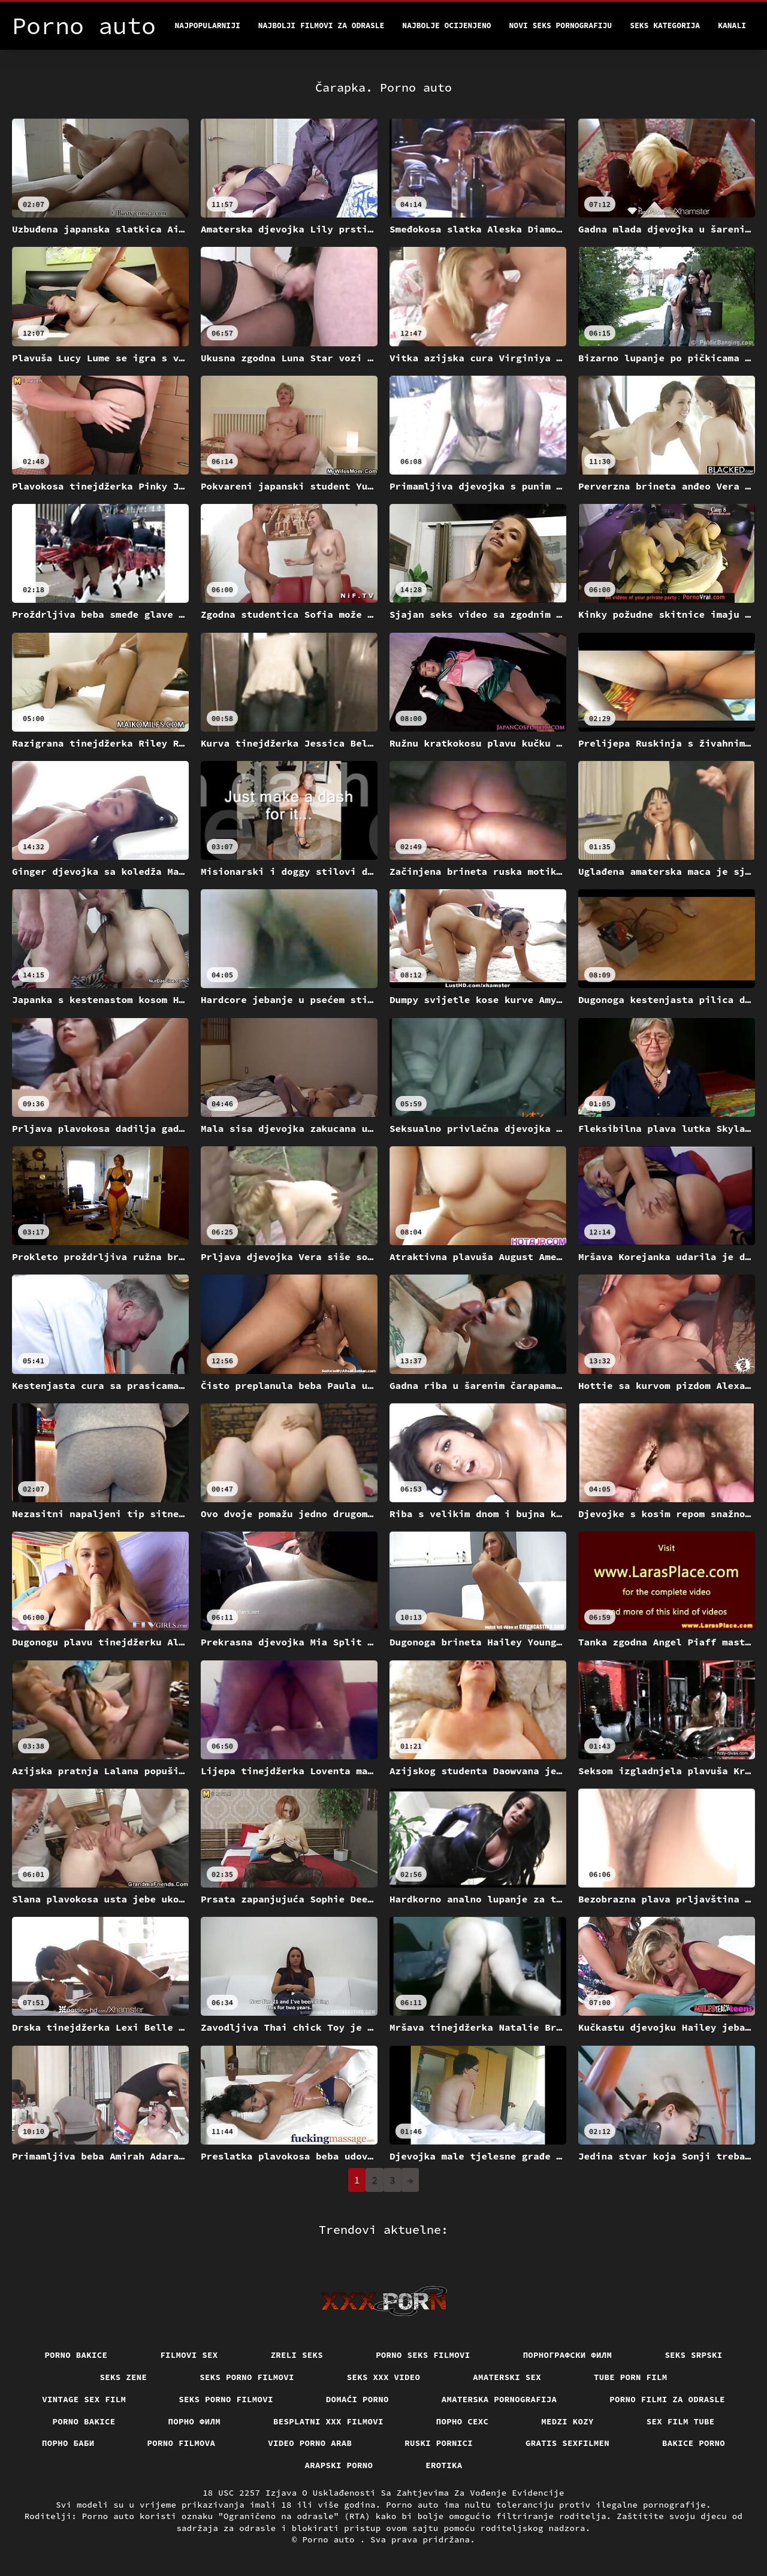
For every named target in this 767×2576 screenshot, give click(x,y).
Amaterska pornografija (499, 2399)
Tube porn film (631, 2377)
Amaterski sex (507, 2377)
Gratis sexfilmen (567, 2443)
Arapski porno (339, 2465)
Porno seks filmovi (423, 2354)
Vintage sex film (84, 2399)
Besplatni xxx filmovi (328, 2421)
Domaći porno (357, 2399)
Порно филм (194, 2421)
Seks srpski (693, 2354)
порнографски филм (567, 2354)
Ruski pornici (438, 2443)
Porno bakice (75, 2354)
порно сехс (462, 2421)
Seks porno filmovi (247, 2377)
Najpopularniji (207, 25)
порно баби (68, 2443)
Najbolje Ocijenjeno (446, 25)
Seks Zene (123, 2377)
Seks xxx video (384, 2377)
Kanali (732, 25)
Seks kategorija (665, 25)
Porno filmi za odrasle (667, 2399)
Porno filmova (181, 2443)
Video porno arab (310, 2443)
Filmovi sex (189, 2354)
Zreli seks (297, 2354)
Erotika (443, 2465)
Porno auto (331, 2539)
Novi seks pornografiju (560, 25)
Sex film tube (681, 2421)
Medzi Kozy (567, 2421)
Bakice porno (693, 2443)
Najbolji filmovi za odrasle (321, 25)
